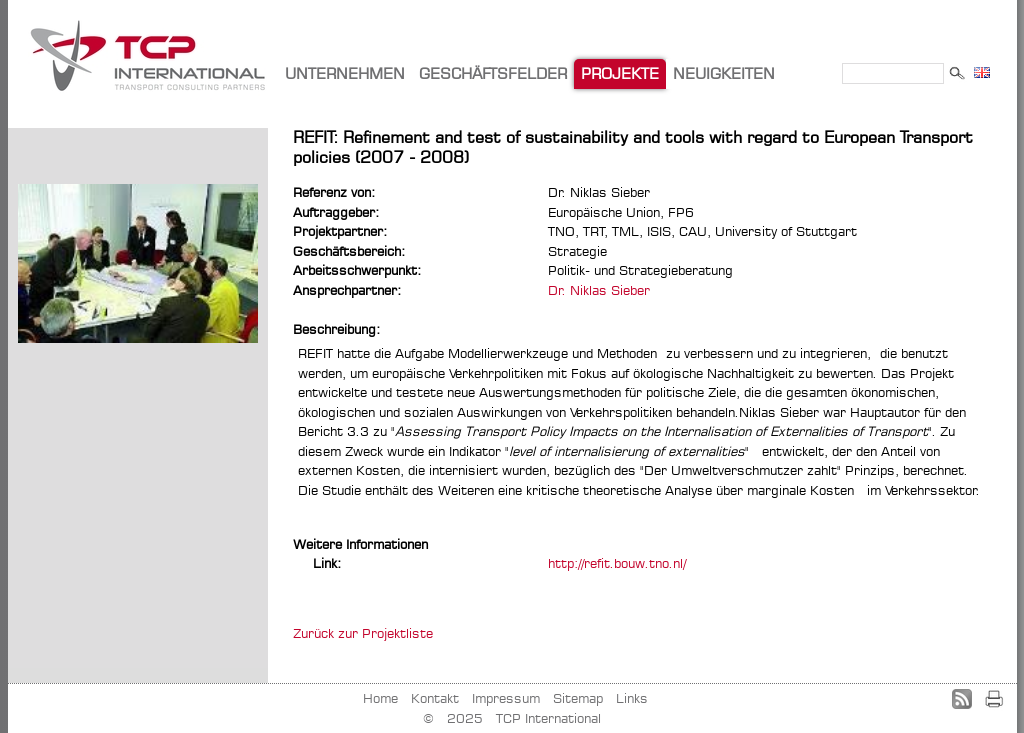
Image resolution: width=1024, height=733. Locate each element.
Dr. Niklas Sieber (599, 290)
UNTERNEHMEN (345, 73)
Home (380, 698)
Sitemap (578, 698)
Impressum (506, 698)
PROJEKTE (620, 73)
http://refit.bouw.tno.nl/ (617, 563)
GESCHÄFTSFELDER (493, 73)
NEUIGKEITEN (724, 73)
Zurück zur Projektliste (363, 633)
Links (632, 698)
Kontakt (435, 698)
